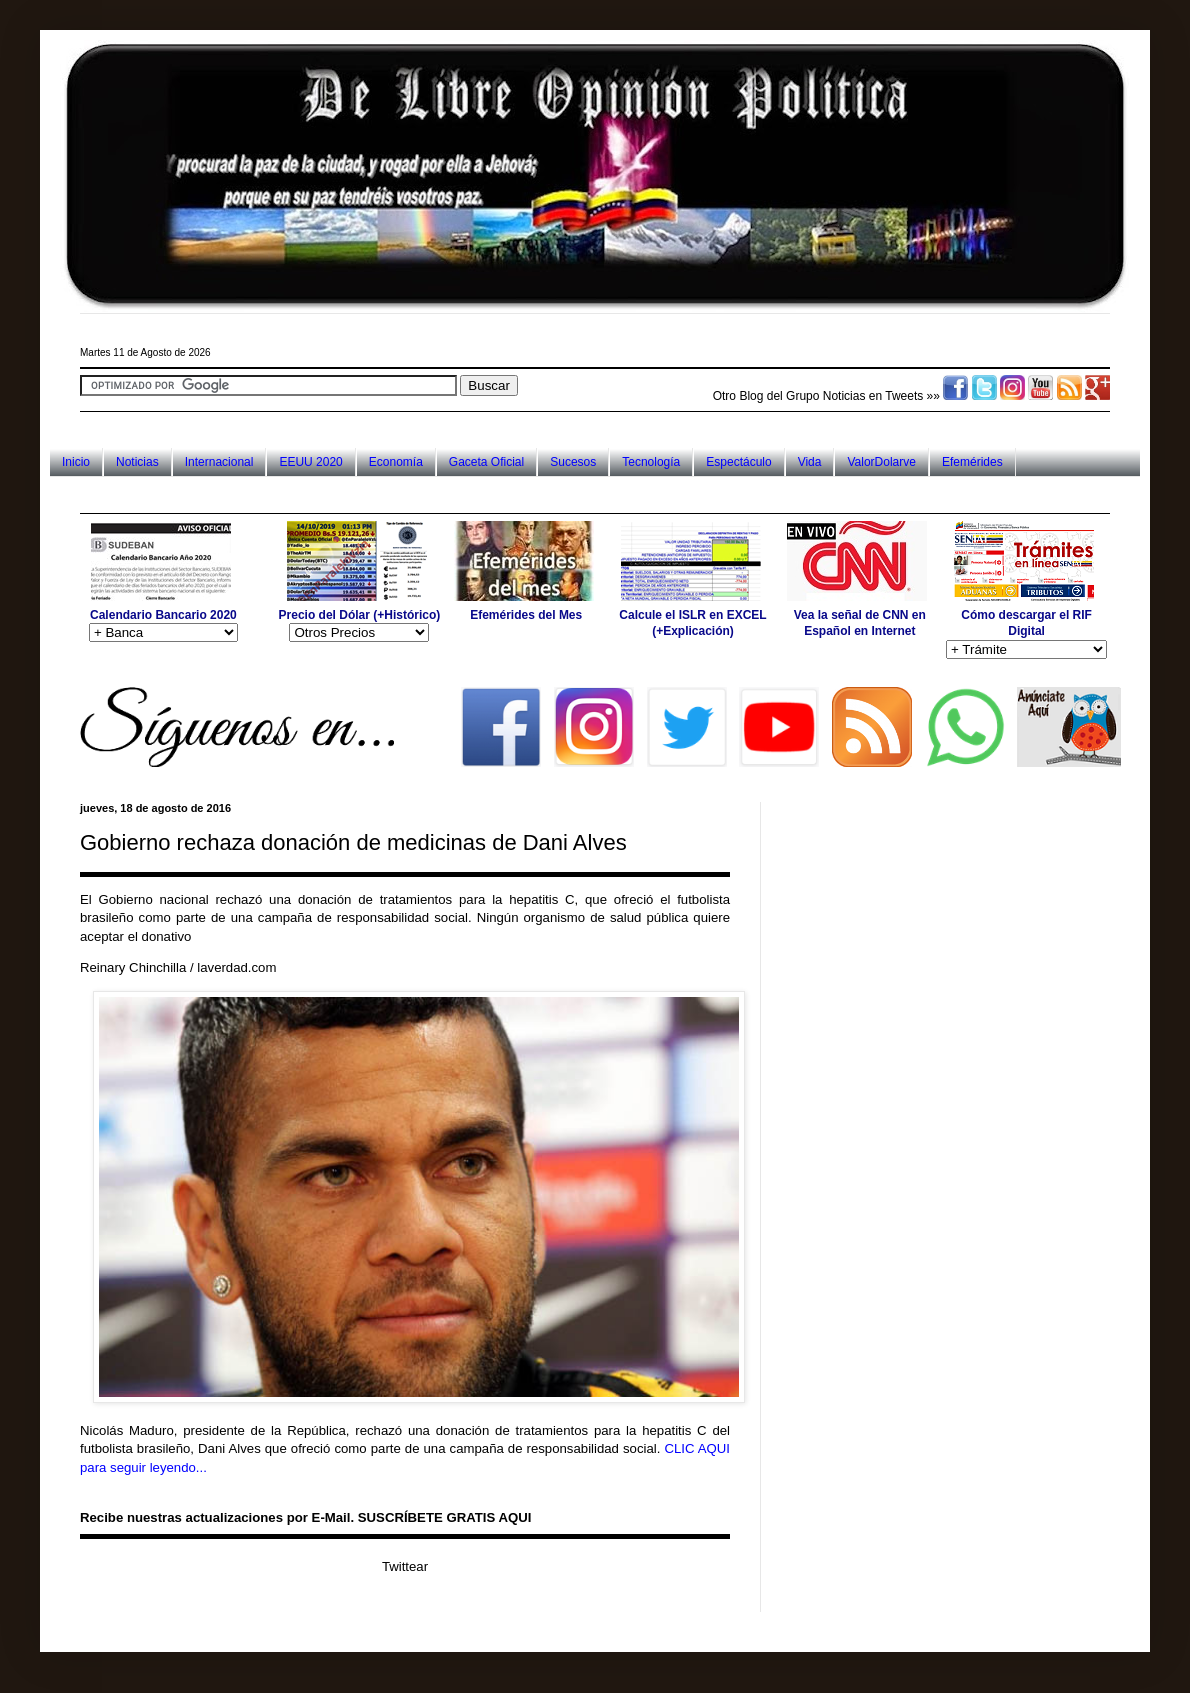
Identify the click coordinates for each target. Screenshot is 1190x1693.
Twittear (405, 1566)
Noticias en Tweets (873, 396)
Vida (810, 462)
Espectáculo (738, 462)
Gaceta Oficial (486, 462)
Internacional (219, 462)
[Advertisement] (444, 494)
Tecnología (651, 462)
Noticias (137, 462)
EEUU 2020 (310, 462)
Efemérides (972, 462)
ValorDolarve (881, 462)
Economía (396, 462)
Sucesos (573, 462)
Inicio (76, 462)
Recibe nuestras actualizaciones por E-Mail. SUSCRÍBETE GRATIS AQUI (305, 1517)
